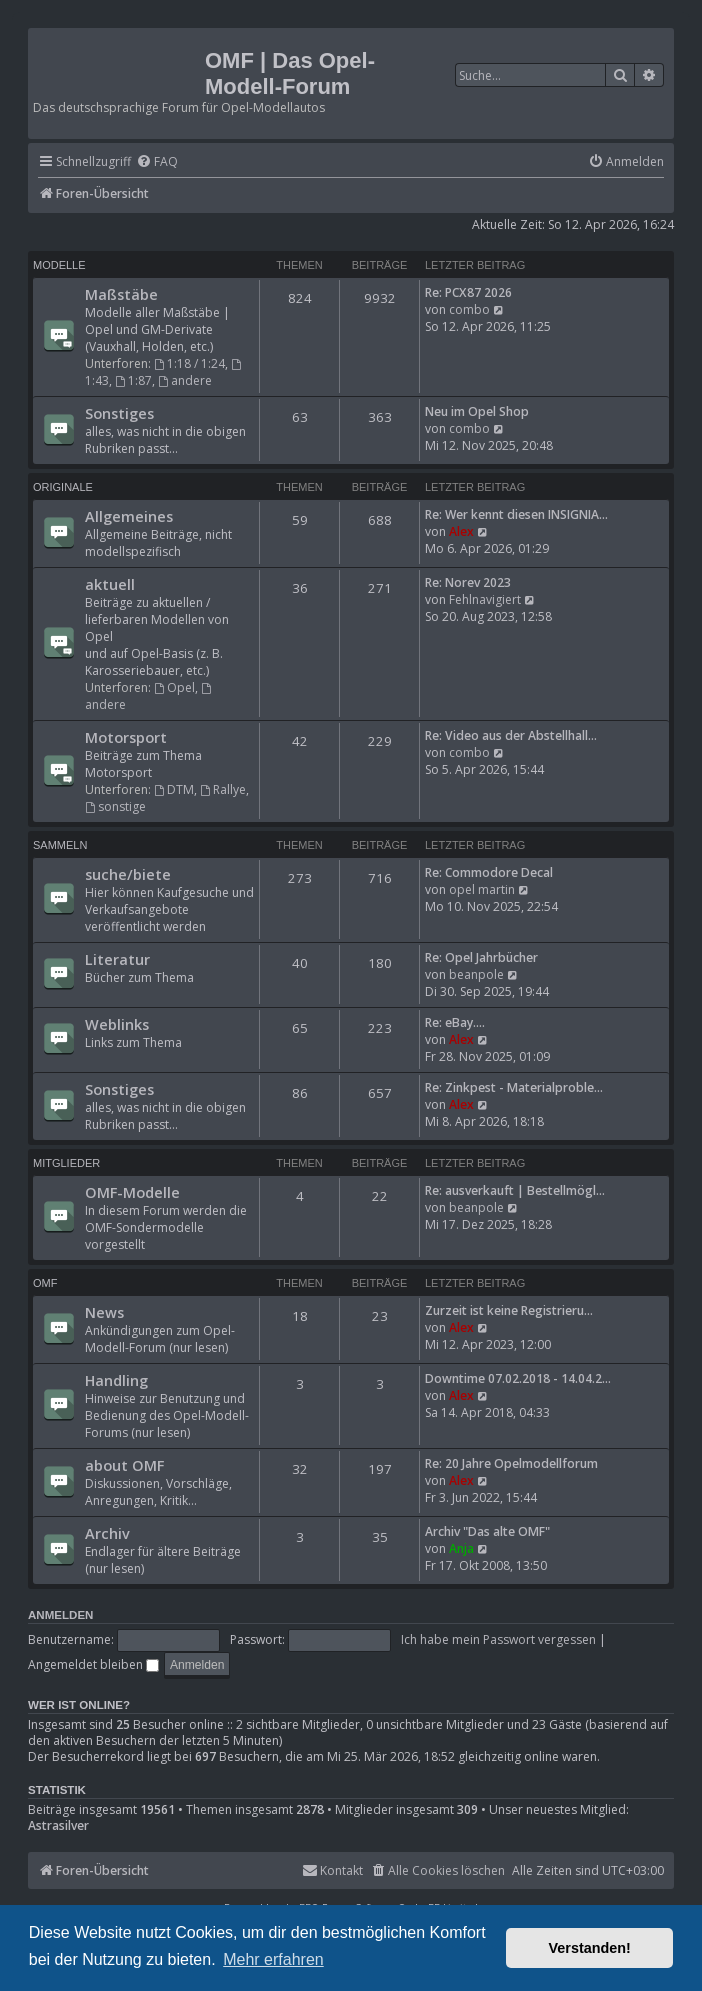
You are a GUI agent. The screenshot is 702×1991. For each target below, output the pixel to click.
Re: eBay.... (455, 1022)
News (104, 1312)
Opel (174, 687)
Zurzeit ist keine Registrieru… (509, 1310)
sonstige (115, 806)
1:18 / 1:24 (189, 363)
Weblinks (117, 1024)
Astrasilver (58, 1826)
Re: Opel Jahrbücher (481, 957)
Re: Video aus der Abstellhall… (511, 735)
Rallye (223, 789)
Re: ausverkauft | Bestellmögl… (515, 1190)
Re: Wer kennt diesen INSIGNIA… (516, 514)
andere (185, 380)
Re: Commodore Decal (489, 872)
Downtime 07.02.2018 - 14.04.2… (518, 1378)
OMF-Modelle (132, 1192)
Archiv (107, 1533)
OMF (45, 1283)
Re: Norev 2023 (468, 582)
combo (469, 309)
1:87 (133, 380)
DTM (174, 789)
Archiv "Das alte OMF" (487, 1531)
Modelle (59, 265)
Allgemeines (129, 516)
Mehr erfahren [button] (273, 1959)
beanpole (476, 974)
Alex (461, 531)
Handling (116, 1380)
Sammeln (60, 845)
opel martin (482, 889)
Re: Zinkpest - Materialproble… (514, 1087)
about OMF (124, 1465)
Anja (461, 1548)
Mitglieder (66, 1163)
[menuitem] (157, 162)
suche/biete (128, 874)
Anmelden (60, 1615)
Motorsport (126, 737)
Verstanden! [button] (590, 1948)
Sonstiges (119, 413)
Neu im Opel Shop (477, 411)
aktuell (110, 584)
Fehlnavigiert (485, 599)
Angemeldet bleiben (93, 1664)
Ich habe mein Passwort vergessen (498, 1639)
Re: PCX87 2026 (468, 292)
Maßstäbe (121, 294)
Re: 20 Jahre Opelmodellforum (511, 1463)
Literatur (117, 959)
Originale (63, 487)
